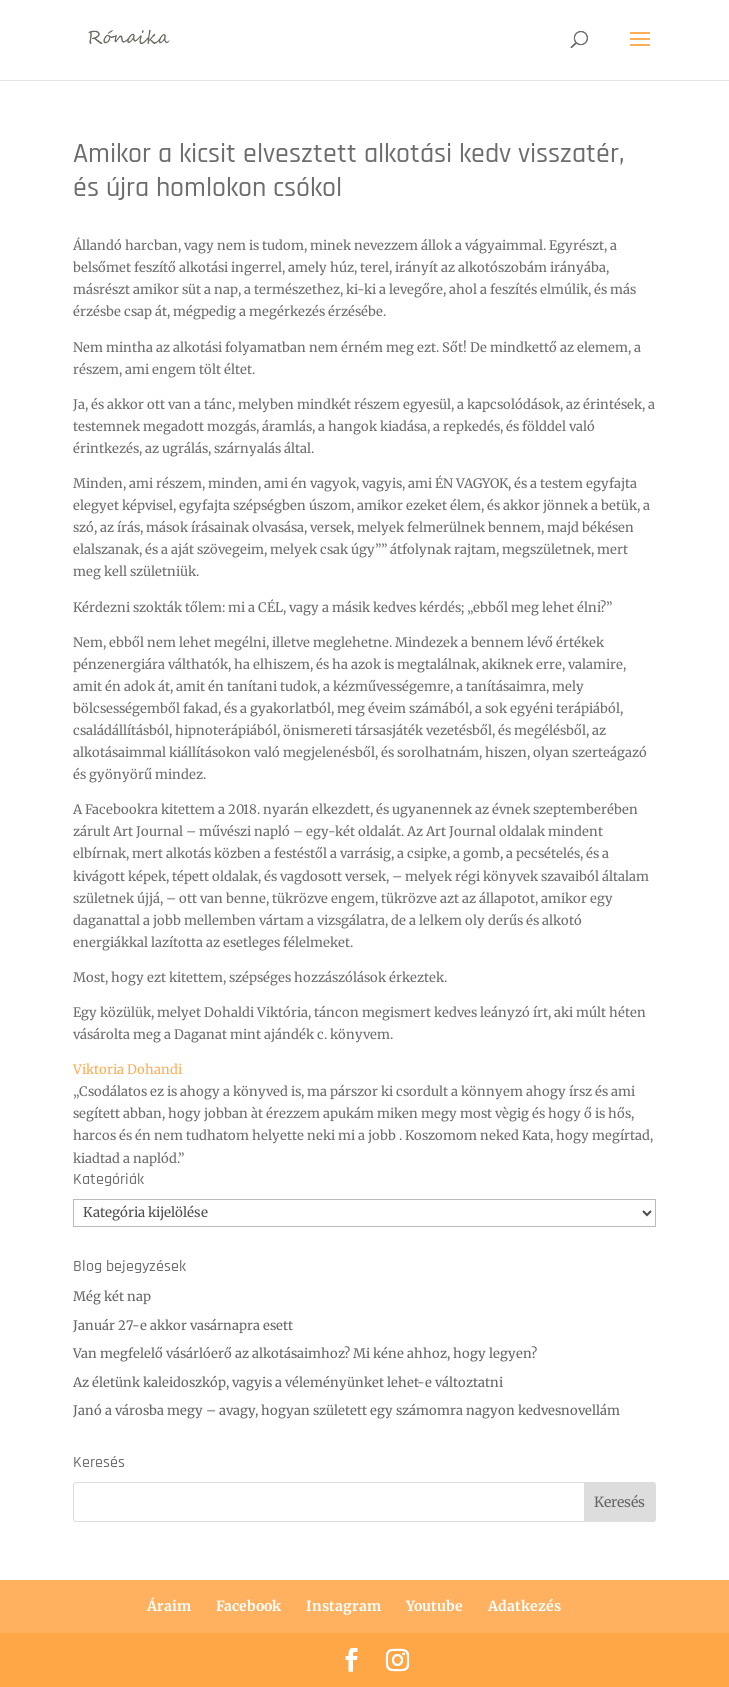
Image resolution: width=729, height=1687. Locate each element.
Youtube (434, 1606)
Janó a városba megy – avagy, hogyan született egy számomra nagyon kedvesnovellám (346, 1410)
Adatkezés (524, 1606)
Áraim (169, 1606)
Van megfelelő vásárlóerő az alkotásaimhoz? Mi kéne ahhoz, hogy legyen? (305, 1353)
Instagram (343, 1606)
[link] (127, 1069)
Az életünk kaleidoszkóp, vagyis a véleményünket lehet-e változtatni (288, 1382)
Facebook (248, 1606)
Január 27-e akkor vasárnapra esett (183, 1325)
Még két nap (112, 1296)
